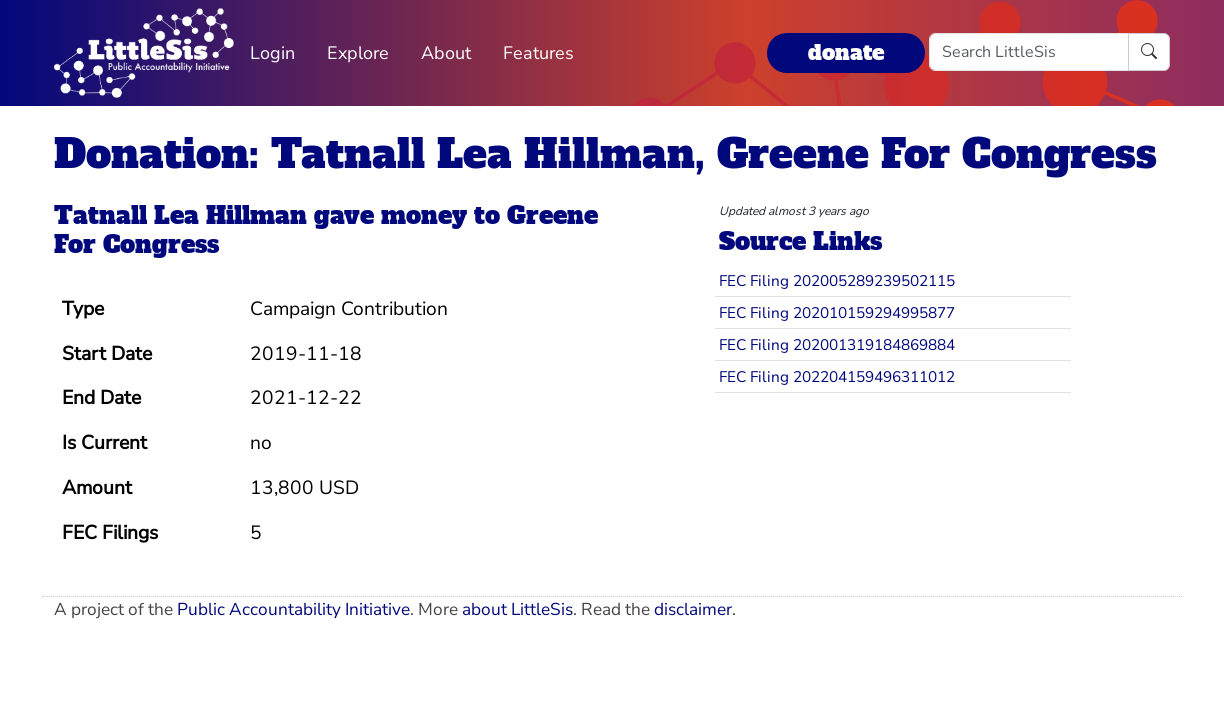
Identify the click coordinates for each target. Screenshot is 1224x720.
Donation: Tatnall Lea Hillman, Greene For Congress (605, 154)
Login (272, 53)
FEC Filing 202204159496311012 (837, 376)
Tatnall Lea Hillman (180, 215)
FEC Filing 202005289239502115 (837, 280)
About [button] (446, 53)
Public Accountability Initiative (293, 609)
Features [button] (538, 53)
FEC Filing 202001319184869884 (837, 344)
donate (846, 52)
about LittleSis (517, 609)
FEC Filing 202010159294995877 (837, 312)
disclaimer (693, 609)
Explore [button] (358, 53)
